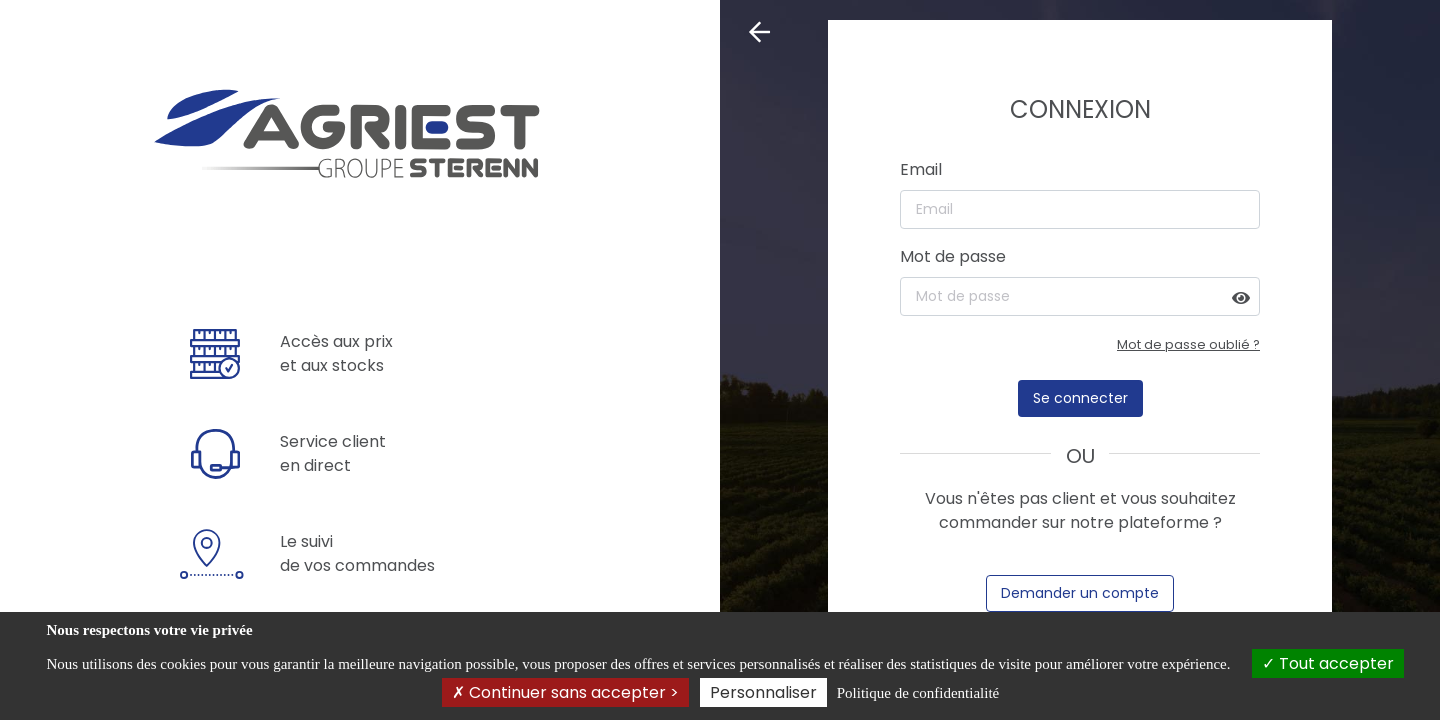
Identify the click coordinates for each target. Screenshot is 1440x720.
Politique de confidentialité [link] (918, 693)
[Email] (1080, 209)
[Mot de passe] (1080, 296)
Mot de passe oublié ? (1188, 344)
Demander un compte (1080, 593)
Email (921, 169)
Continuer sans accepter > (565, 692)
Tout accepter (1328, 663)
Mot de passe (953, 256)
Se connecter (1080, 398)
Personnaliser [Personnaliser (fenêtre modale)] (763, 692)
